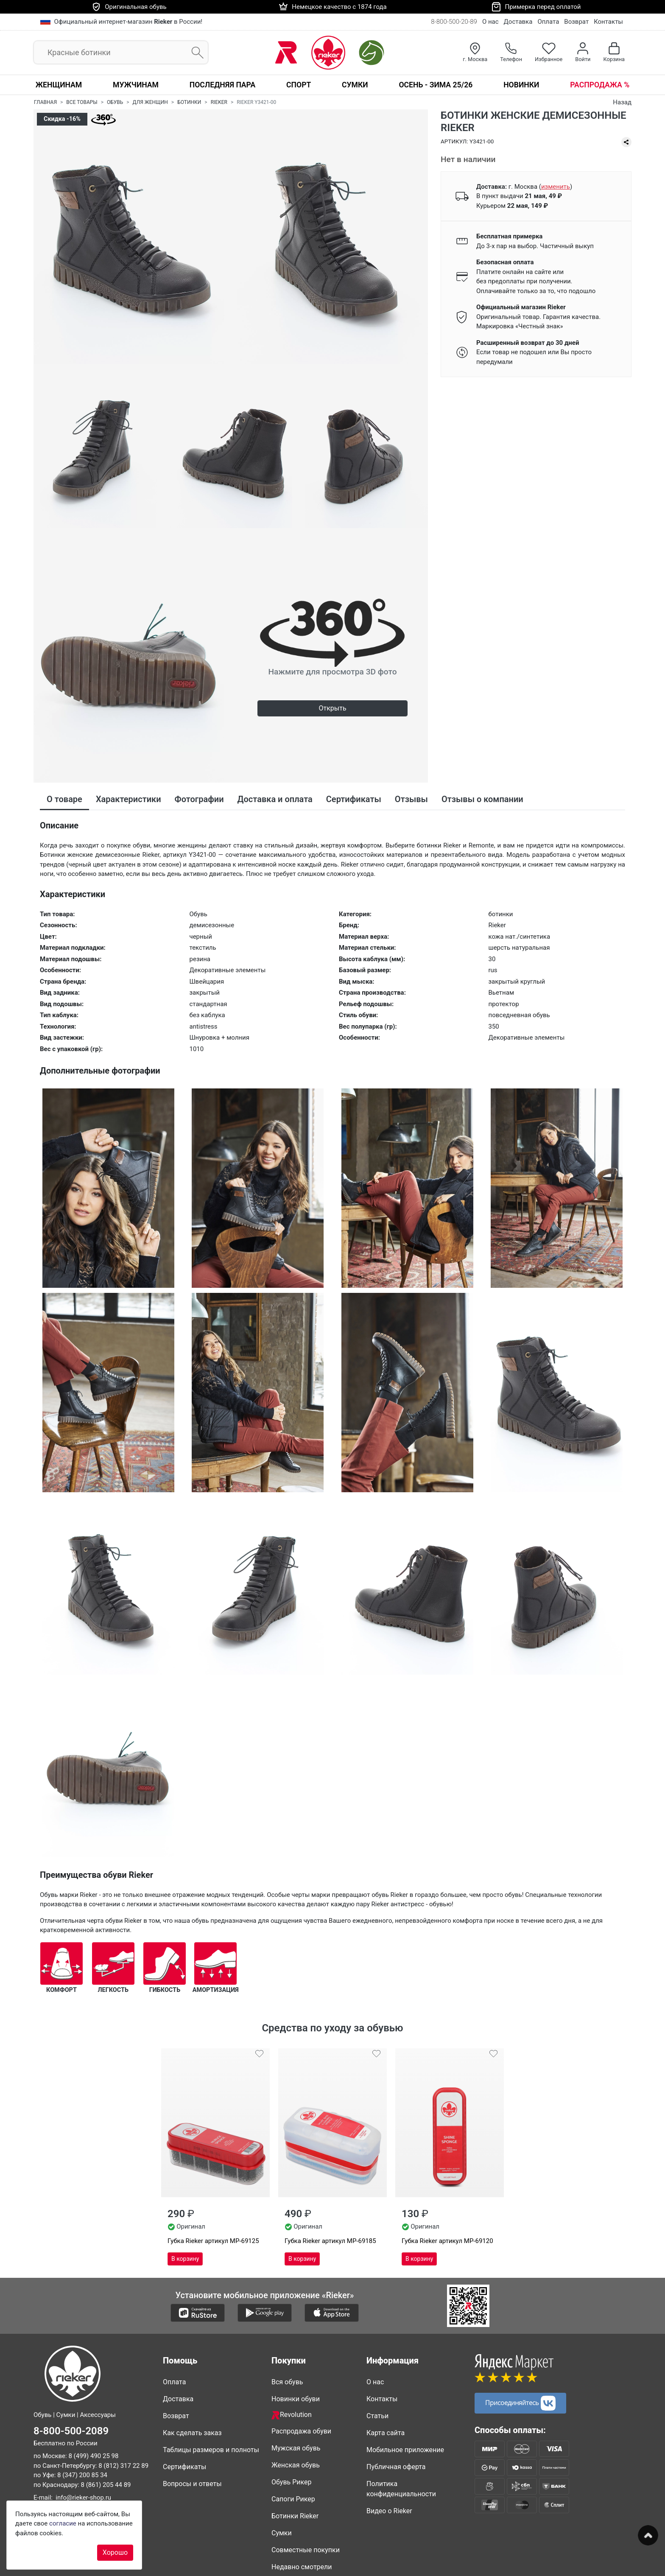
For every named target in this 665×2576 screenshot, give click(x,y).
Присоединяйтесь (520, 2403)
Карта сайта (385, 2433)
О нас (490, 21)
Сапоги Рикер (293, 2499)
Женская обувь (295, 2465)
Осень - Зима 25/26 (435, 85)
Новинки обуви (295, 2399)
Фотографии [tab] (199, 799)
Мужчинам (136, 85)
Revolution (291, 2415)
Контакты (608, 21)
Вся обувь (287, 2382)
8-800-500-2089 (71, 2431)
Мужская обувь (296, 2448)
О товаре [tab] (64, 799)
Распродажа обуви (301, 2431)
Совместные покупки (305, 2550)
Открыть (332, 708)
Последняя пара (223, 85)
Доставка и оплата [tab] (275, 799)
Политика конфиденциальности (401, 2489)
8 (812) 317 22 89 (123, 2466)
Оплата (548, 21)
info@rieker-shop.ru (83, 2497)
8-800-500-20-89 (454, 21)
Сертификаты (184, 2467)
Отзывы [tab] (411, 799)
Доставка (518, 21)
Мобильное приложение (405, 2450)
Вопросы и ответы (192, 2484)
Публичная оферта (396, 2467)
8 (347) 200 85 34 (82, 2475)
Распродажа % (599, 85)
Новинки (521, 85)
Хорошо (115, 2552)
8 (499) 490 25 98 (93, 2456)
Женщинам (59, 85)
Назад (622, 102)
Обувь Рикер (291, 2482)
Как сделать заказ (192, 2433)
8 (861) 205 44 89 (106, 2485)
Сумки (355, 85)
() (555, 186)
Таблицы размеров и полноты (211, 2450)
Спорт (298, 85)
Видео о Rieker (389, 2511)
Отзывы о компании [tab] (482, 799)
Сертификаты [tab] (353, 799)
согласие (62, 2523)
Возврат (576, 21)
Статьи (377, 2416)
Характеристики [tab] (128, 799)
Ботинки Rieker (295, 2516)
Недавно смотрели (301, 2567)
